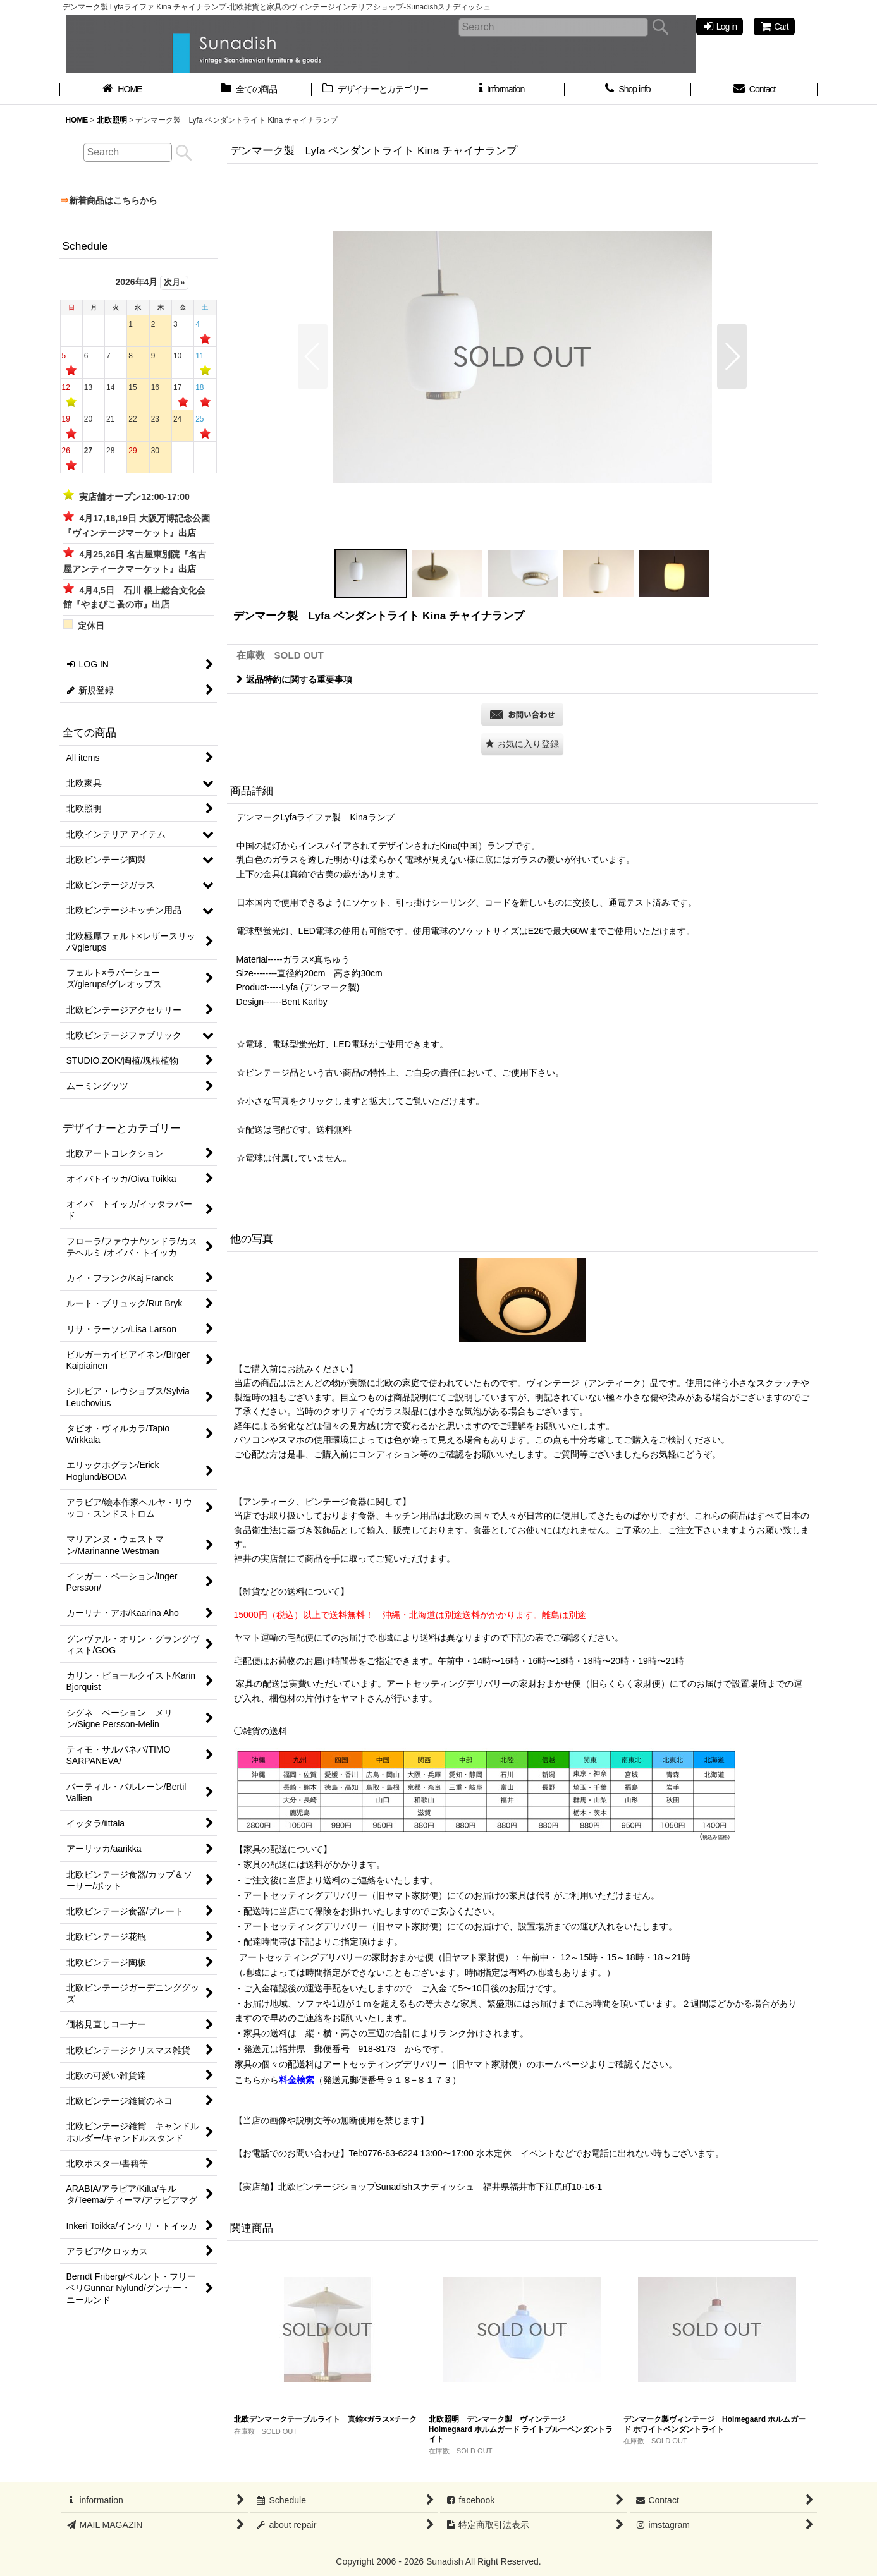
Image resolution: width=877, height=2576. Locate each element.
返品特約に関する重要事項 (294, 679)
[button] (313, 356)
